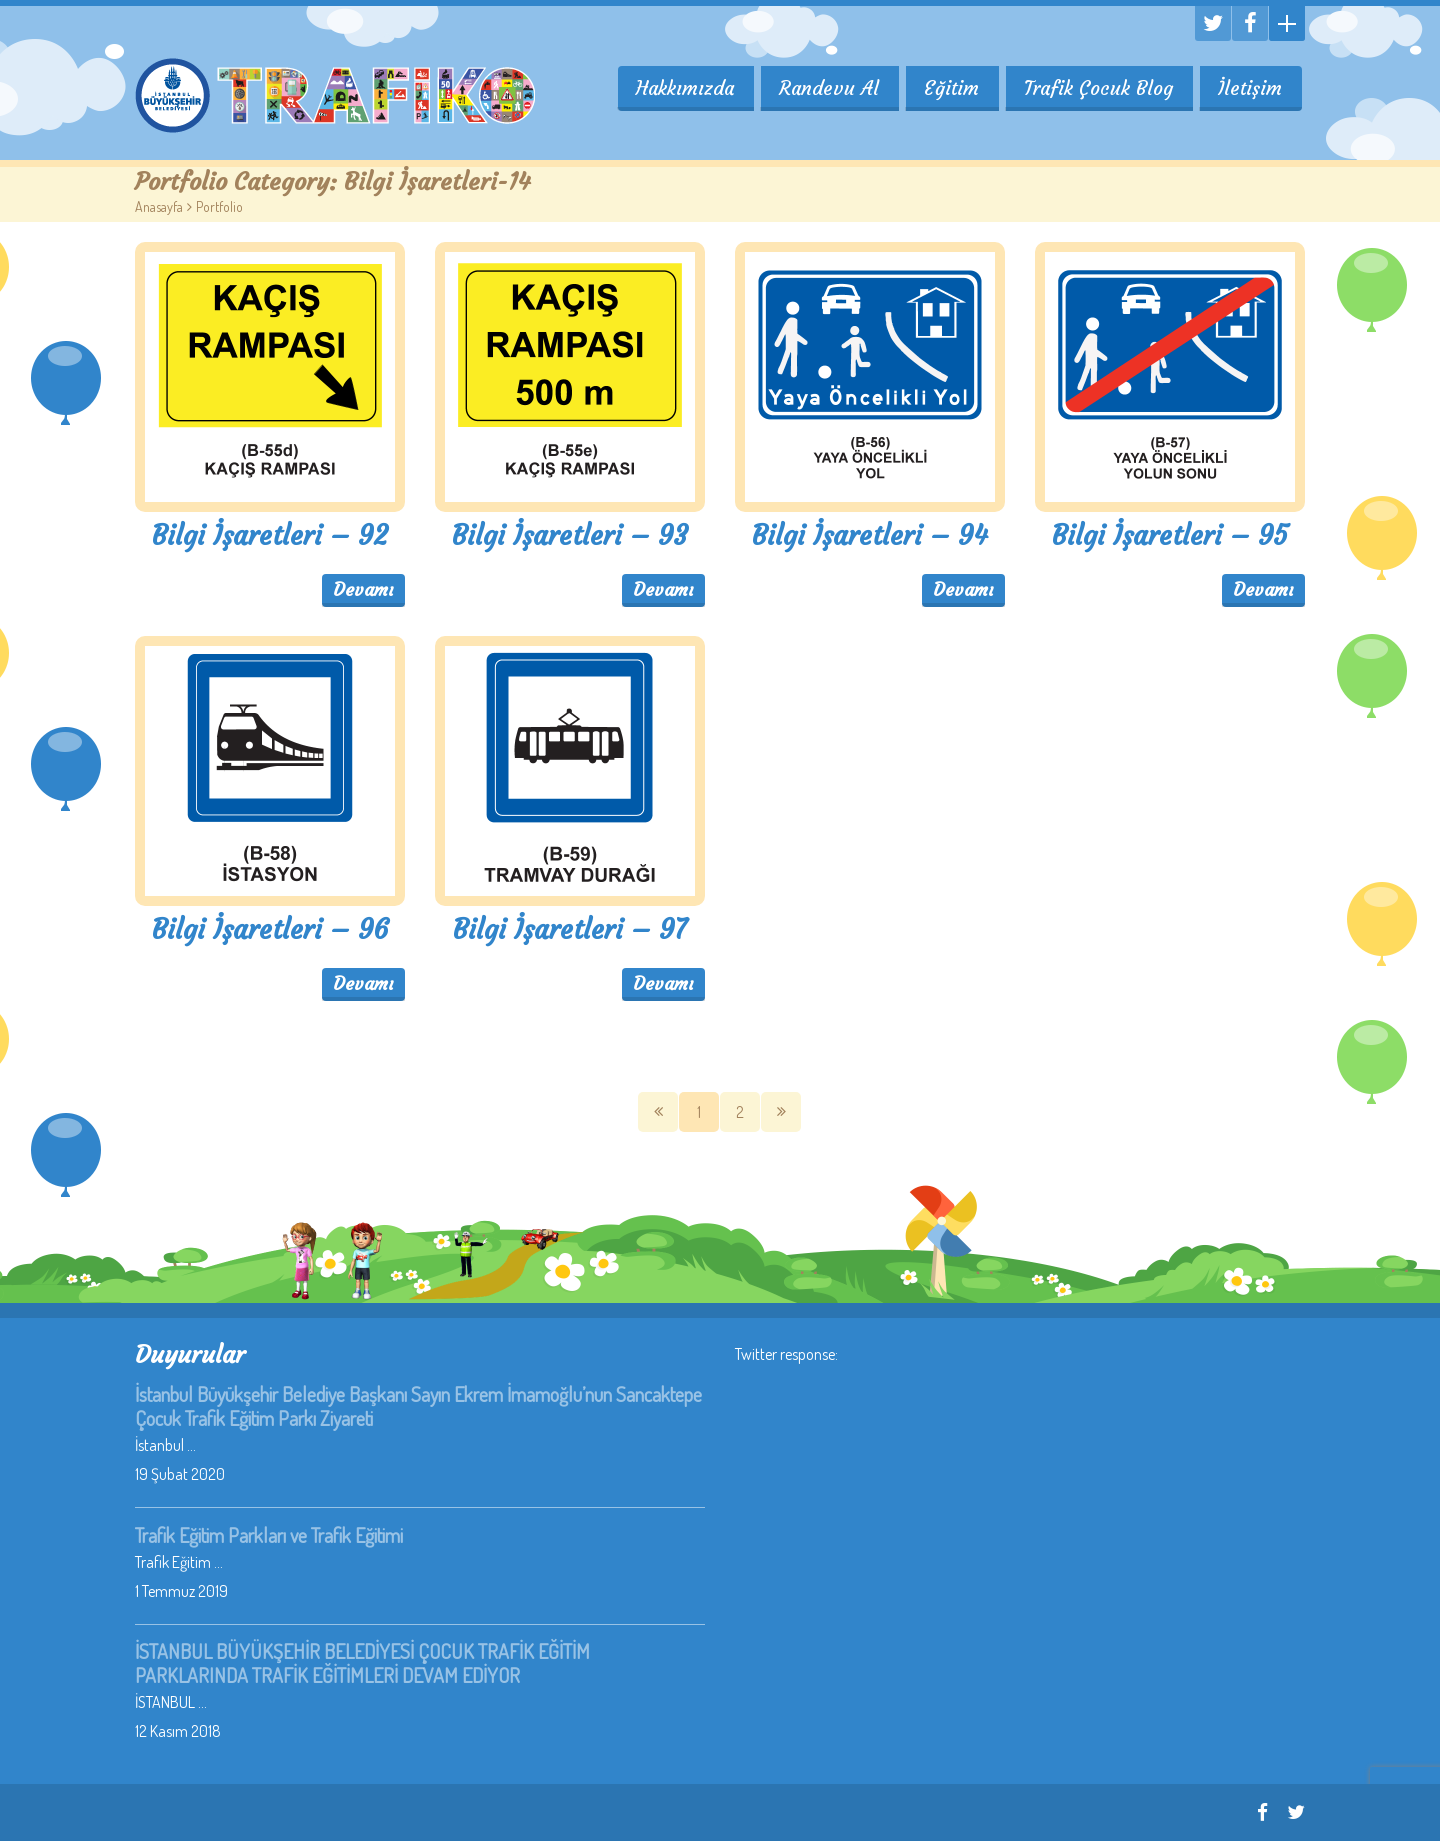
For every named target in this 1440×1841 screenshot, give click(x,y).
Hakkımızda (681, 88)
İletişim (1250, 88)
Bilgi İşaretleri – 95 (1170, 535)
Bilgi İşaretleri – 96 (270, 929)
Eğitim (949, 88)
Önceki (658, 1112)
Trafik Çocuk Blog (1097, 88)
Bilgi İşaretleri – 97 (570, 929)
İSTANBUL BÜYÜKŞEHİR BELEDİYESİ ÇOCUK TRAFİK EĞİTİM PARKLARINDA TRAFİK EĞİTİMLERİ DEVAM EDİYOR (362, 1663)
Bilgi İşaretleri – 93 (570, 535)
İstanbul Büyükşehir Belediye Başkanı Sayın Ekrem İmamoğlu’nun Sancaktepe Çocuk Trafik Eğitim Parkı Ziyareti (418, 1406)
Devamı (363, 589)
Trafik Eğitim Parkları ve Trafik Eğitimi (269, 1535)
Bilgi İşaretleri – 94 (870, 535)
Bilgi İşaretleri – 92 (270, 535)
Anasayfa (159, 206)
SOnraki (781, 1112)
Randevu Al (826, 88)
